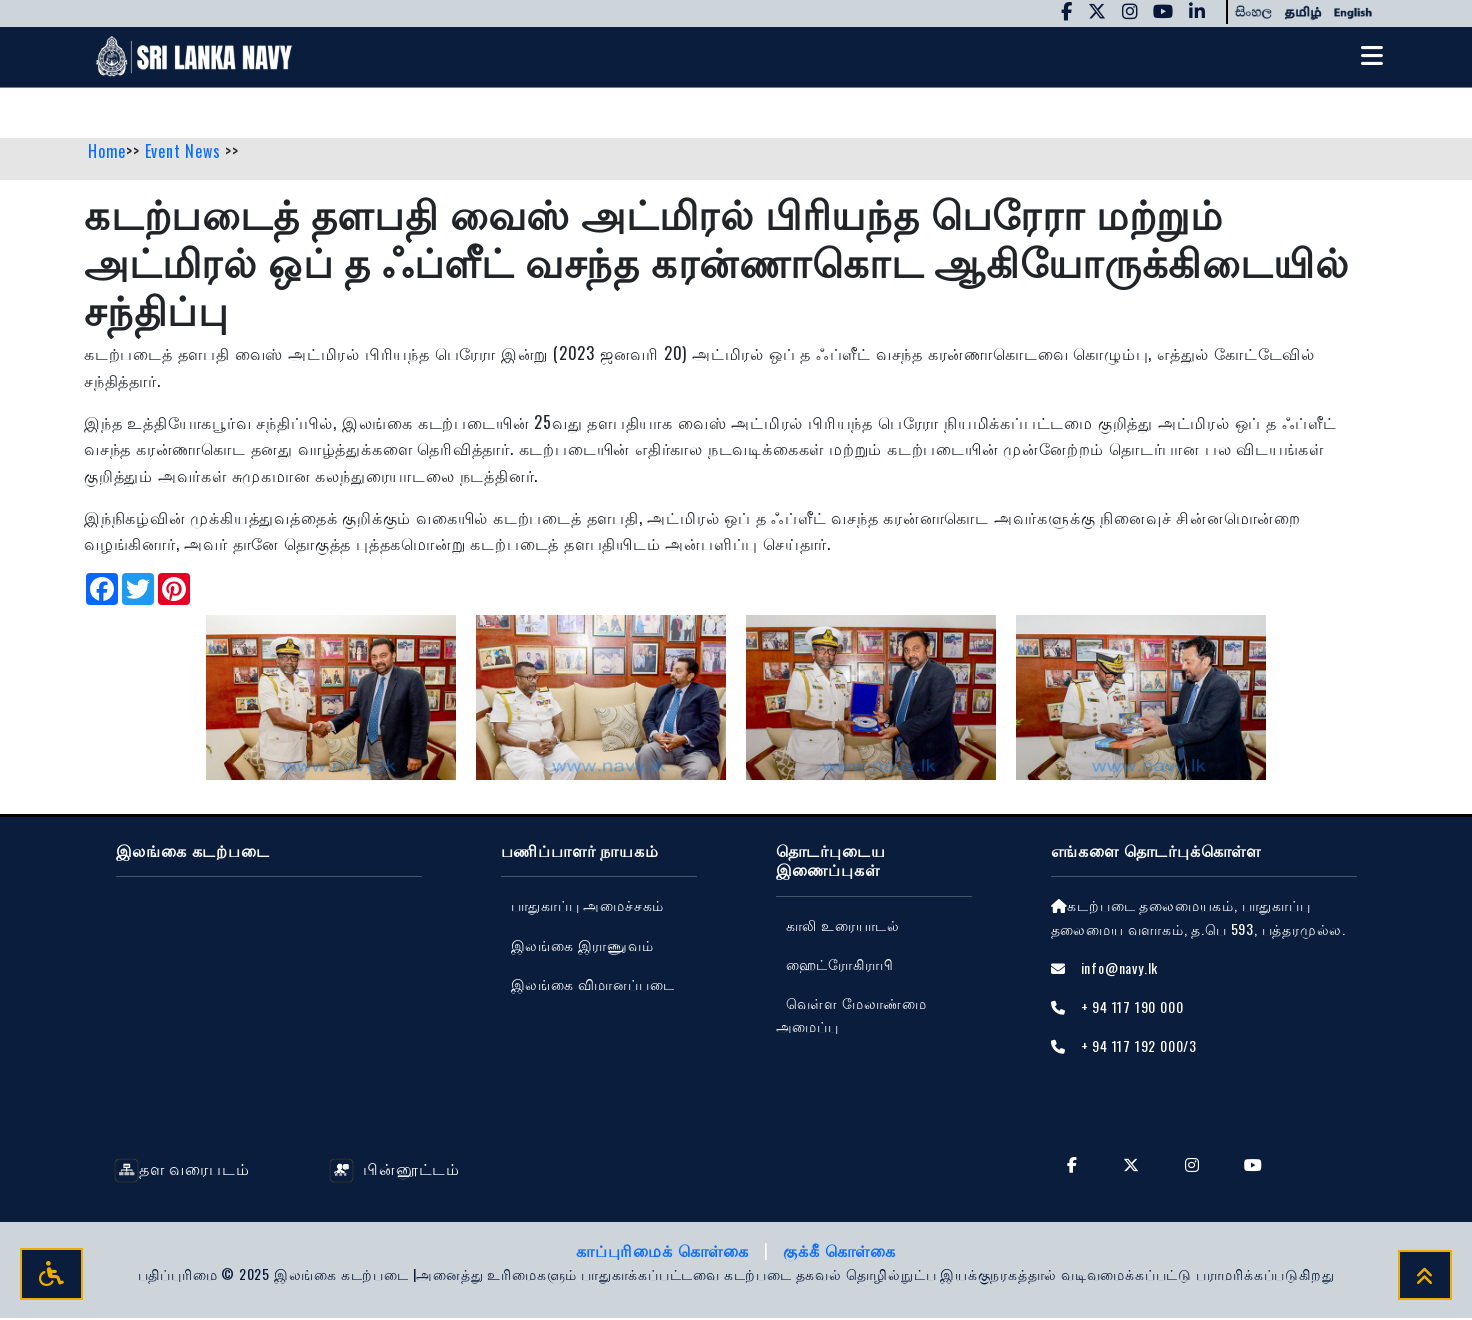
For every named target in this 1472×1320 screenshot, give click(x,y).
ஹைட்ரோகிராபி (840, 965)
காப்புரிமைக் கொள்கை (665, 1253)
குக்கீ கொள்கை (839, 1253)
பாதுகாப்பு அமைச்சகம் (588, 907)
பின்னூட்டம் (394, 1171)
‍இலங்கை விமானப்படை (593, 985)
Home (107, 153)
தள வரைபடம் (181, 1171)
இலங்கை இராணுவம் (582, 946)
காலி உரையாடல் (843, 926)
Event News (185, 153)
